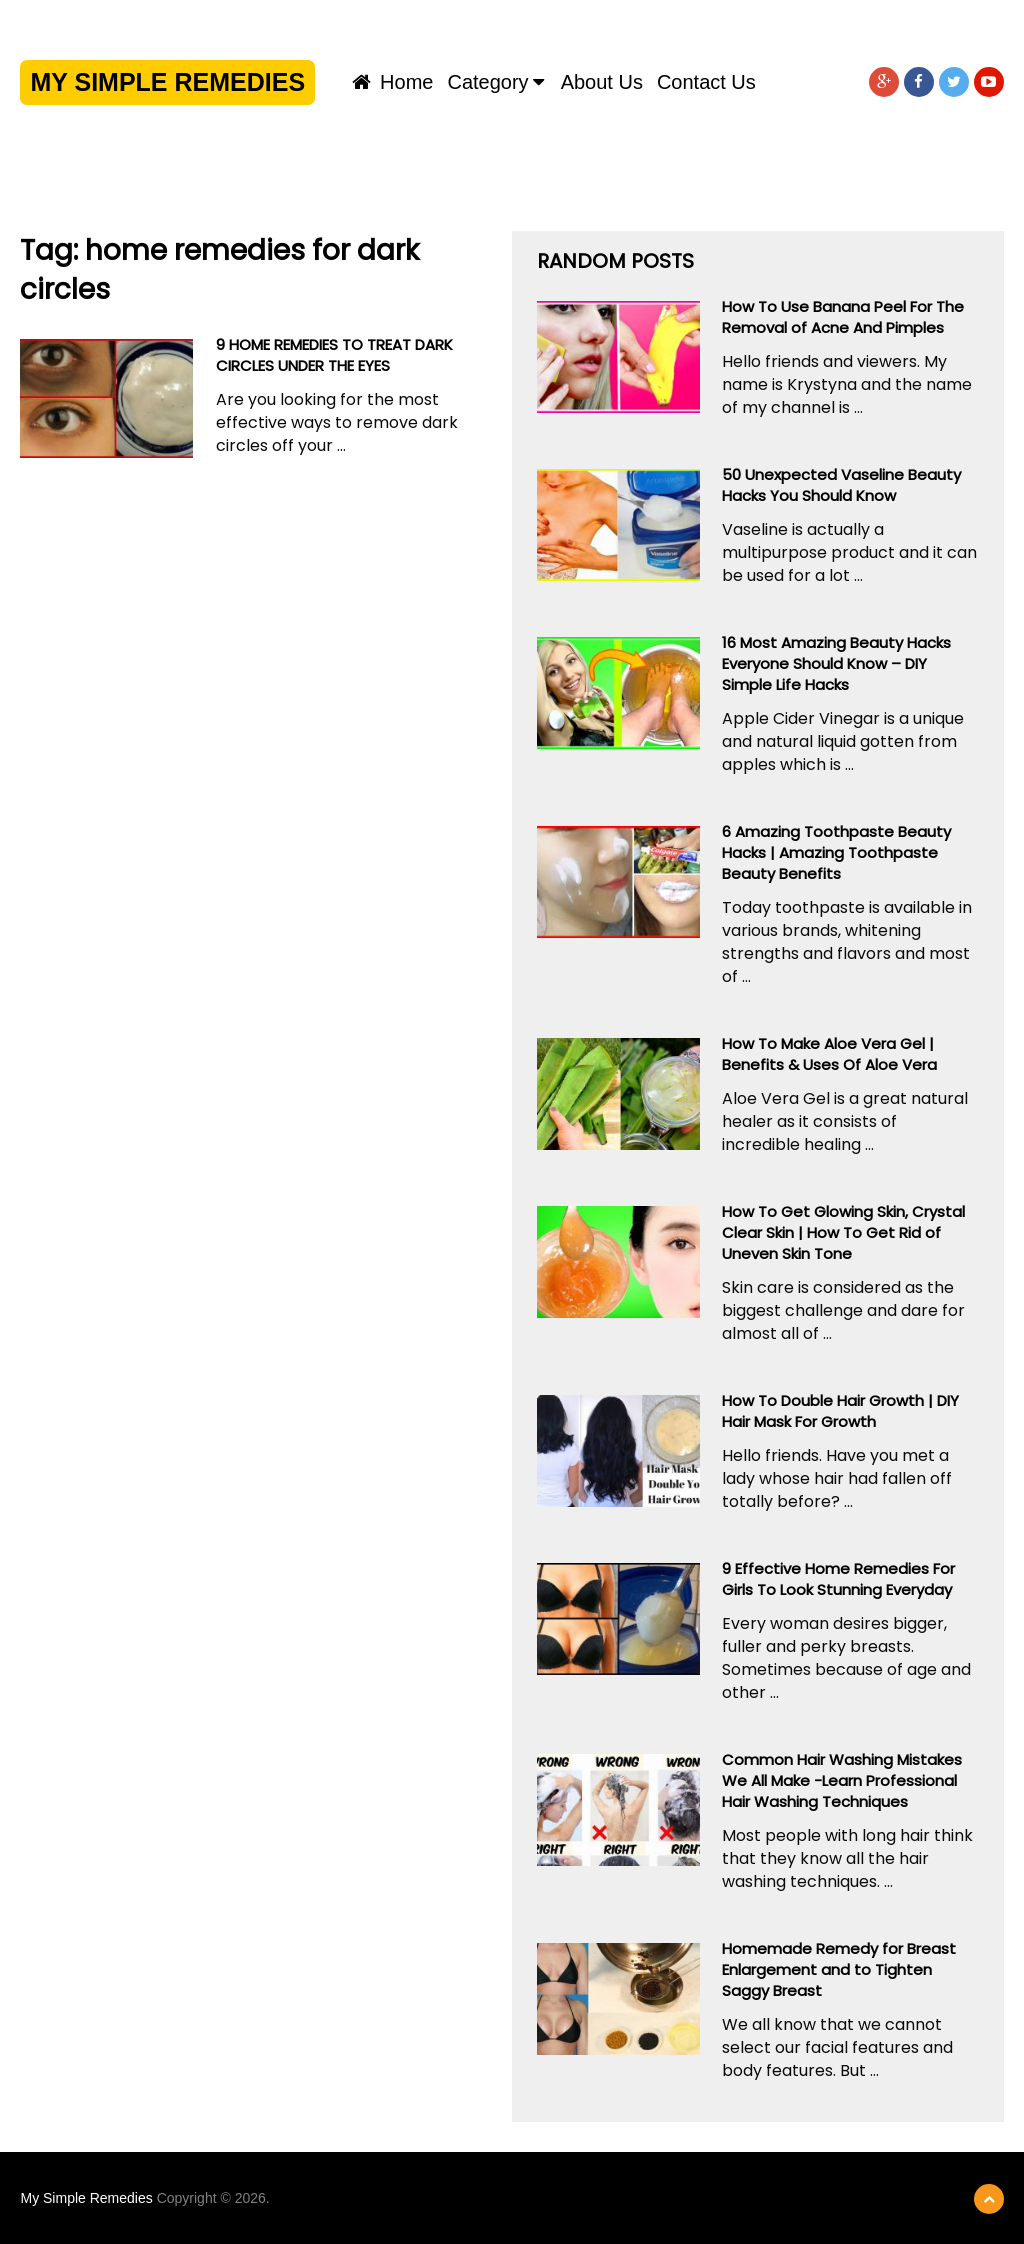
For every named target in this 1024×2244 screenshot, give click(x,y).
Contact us (706, 82)
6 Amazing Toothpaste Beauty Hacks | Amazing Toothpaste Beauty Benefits (836, 852)
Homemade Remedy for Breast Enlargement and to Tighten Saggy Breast (839, 1969)
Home (393, 82)
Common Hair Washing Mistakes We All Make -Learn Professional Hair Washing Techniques (842, 1780)
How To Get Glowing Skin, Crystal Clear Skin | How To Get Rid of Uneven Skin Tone (843, 1232)
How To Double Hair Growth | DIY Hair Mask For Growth (840, 1411)
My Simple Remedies (167, 82)
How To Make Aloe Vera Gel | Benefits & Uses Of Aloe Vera (829, 1054)
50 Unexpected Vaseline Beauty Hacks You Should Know (841, 485)
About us (602, 82)
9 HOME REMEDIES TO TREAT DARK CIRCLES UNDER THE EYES (334, 355)
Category (487, 82)
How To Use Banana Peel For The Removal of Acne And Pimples (843, 317)
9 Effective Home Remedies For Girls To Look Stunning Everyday (838, 1579)
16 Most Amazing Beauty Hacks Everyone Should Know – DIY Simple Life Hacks (836, 663)
